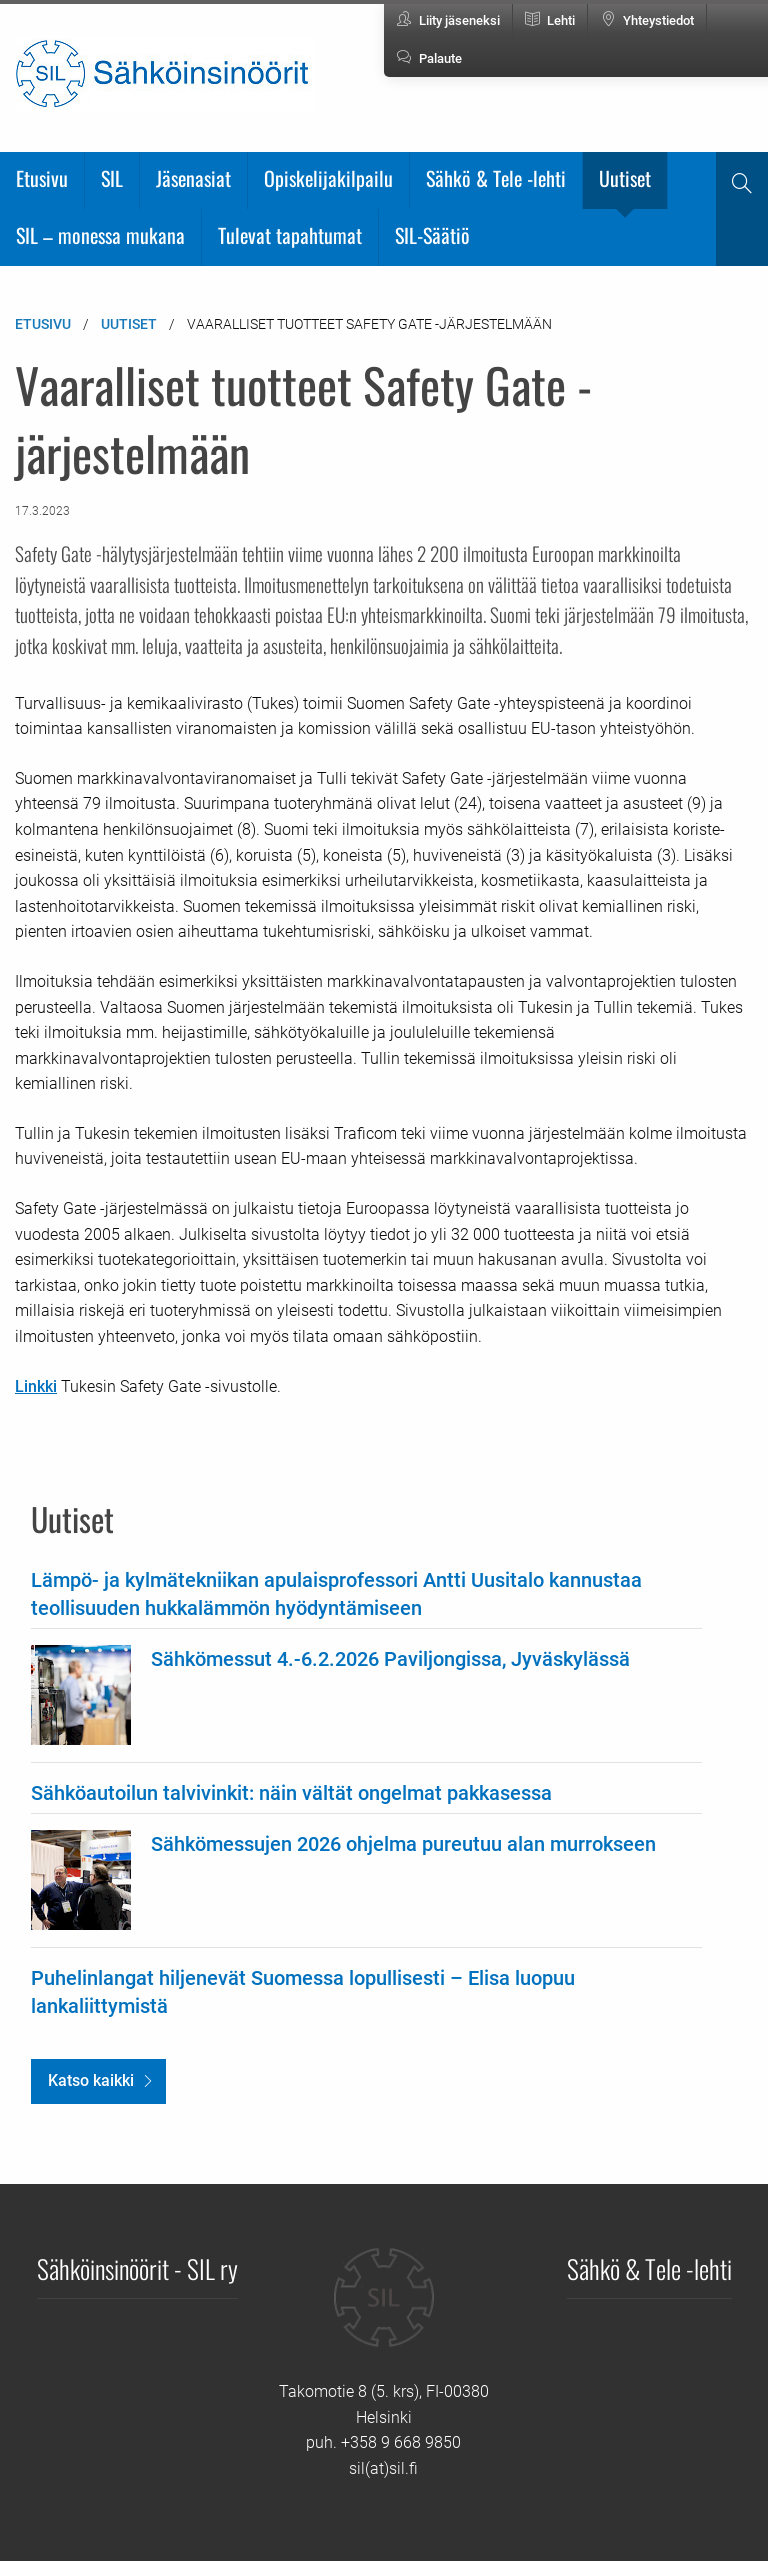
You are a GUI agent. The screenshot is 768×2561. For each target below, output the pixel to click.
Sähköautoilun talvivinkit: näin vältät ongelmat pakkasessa (291, 1793)
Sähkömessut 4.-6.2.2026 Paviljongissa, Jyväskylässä (390, 1659)
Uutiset (625, 178)
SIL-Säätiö (432, 235)
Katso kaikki (91, 2080)
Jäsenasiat (193, 178)
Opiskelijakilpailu (328, 178)
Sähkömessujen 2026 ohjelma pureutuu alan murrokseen (403, 1844)
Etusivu (42, 178)
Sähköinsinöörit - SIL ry (137, 2268)
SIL (112, 178)
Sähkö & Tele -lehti (496, 178)
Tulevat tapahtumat (290, 235)
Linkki (36, 1386)
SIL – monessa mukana (100, 235)
